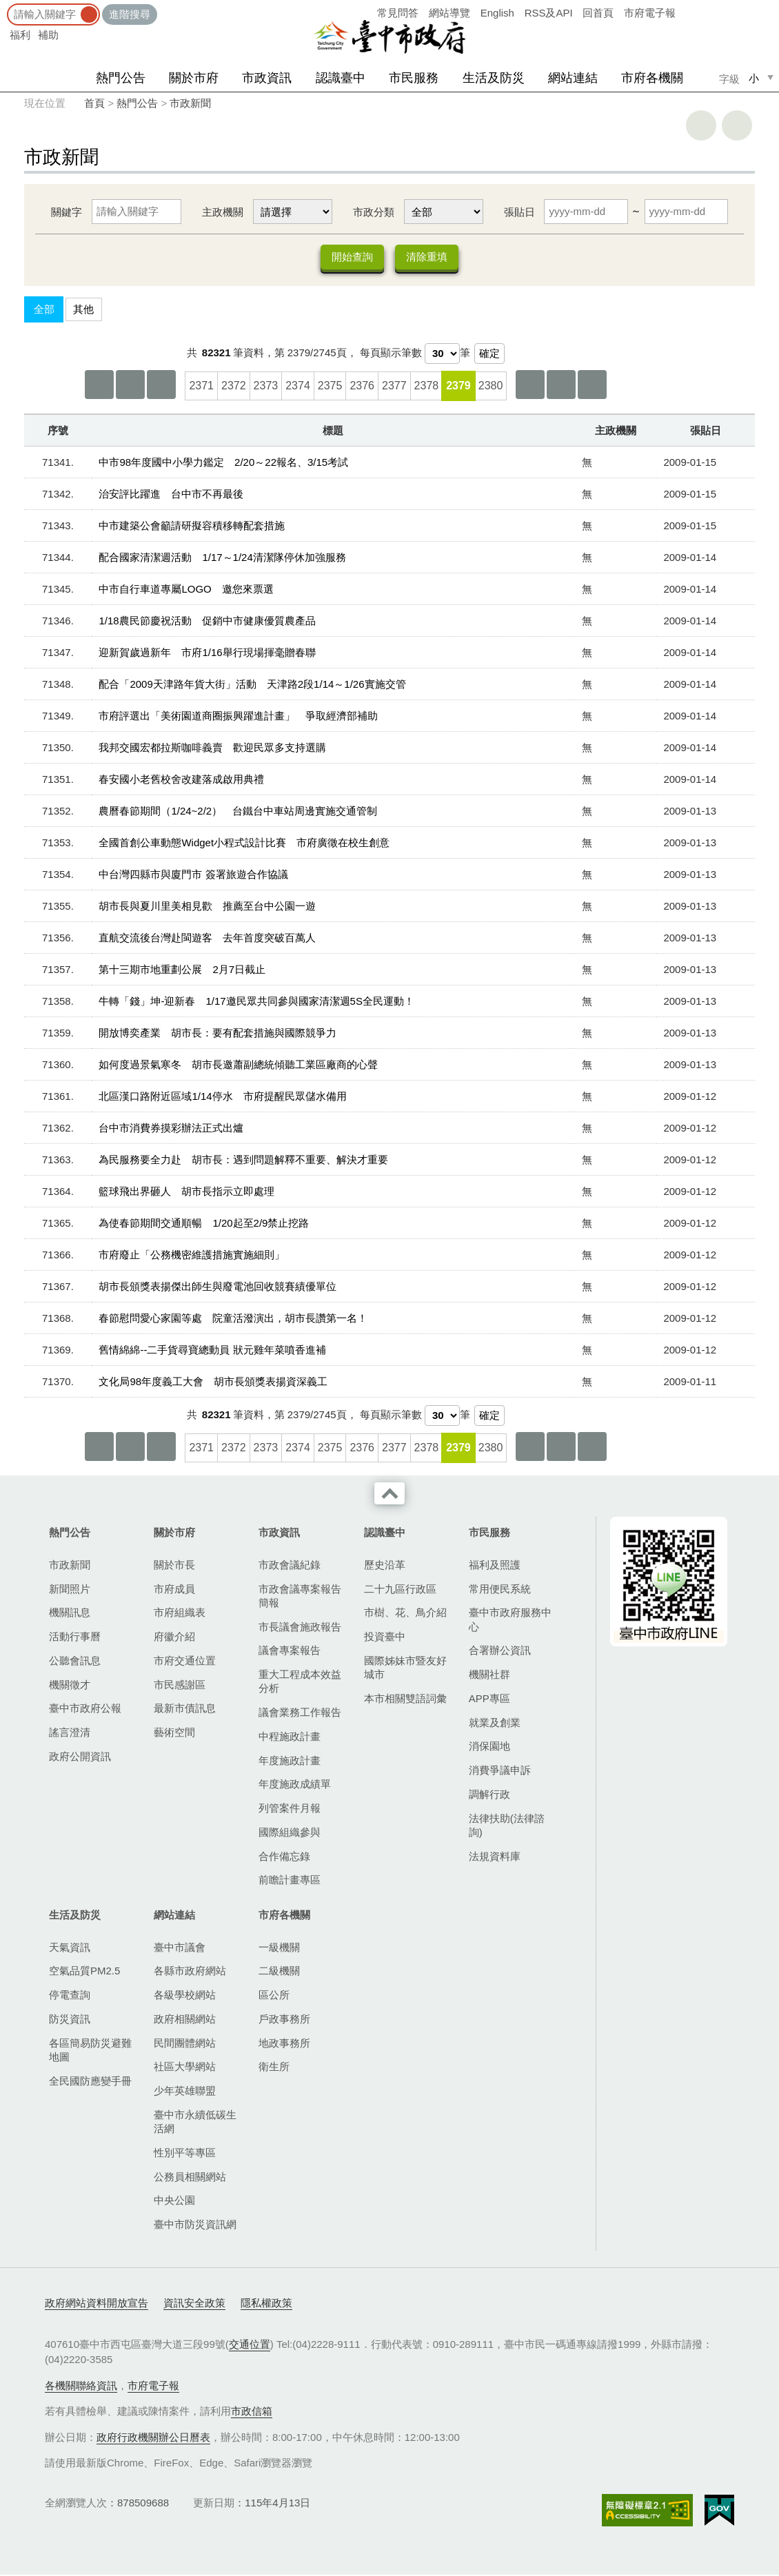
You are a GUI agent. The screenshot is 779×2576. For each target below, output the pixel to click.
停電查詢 (69, 1996)
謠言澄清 (69, 1733)
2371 (201, 387)
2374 (297, 387)
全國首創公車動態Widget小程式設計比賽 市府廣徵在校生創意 (244, 844)
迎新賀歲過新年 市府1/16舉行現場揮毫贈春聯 (207, 654)
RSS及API (549, 13)
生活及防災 (494, 78)
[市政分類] (443, 211)
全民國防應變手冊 (90, 2082)
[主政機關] (292, 211)
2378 (426, 387)
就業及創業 (494, 1724)
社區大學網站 (185, 2068)
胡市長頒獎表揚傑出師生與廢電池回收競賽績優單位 (217, 1288)
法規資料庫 (494, 1857)
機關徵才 (69, 1686)
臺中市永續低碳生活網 (195, 2123)
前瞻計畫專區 (290, 1881)
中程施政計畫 (290, 1738)
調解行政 (489, 1795)
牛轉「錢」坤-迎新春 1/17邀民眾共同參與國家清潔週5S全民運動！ (256, 1002)
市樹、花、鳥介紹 (405, 1613)
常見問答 (397, 13)
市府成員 (174, 1590)
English (497, 13)
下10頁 (530, 385)
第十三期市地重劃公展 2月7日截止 (182, 971)
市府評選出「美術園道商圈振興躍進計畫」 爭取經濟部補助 (238, 717)
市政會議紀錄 (290, 1566)
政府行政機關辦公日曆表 (153, 2438)
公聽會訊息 (75, 1662)
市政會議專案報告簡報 (300, 1597)
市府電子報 (650, 13)
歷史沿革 (384, 1566)
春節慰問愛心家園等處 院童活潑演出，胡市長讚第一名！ (233, 1319)
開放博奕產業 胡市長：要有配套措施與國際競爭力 (217, 1034)
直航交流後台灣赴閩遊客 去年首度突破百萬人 (207, 939)
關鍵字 (66, 212)
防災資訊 (69, 2020)
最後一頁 (592, 385)
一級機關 (279, 1948)
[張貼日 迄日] (686, 211)
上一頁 (130, 385)
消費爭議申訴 (500, 1771)
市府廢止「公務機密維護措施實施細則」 (192, 1256)
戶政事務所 (284, 2020)
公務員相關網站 (190, 2178)
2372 (233, 387)
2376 (362, 387)
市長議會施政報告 (300, 1628)
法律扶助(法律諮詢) (507, 1826)
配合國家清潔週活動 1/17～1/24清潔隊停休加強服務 (222, 558)
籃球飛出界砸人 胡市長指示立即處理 (186, 1192)
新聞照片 (69, 1590)
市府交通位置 (185, 1662)
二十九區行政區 (400, 1590)
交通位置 (249, 2345)
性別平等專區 (185, 2154)
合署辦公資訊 (500, 1651)
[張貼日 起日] (585, 211)
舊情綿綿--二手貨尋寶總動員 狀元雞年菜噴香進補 (212, 1351)
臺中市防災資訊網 (195, 2225)
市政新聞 (190, 103)
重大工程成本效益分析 (300, 1682)
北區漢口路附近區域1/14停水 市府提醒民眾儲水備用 (222, 1097)
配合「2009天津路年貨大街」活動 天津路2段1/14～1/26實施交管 (252, 685)
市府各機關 (652, 78)
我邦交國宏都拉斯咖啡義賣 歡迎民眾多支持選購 (212, 749)
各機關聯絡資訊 (81, 2387)
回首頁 (598, 13)
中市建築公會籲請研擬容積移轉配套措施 (192, 527)
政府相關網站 (185, 2020)
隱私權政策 (266, 2304)
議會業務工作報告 (300, 1713)
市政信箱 (251, 2412)
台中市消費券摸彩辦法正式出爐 (171, 1129)
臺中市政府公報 (85, 1709)
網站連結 (573, 78)
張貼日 (519, 212)
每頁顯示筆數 (391, 354)
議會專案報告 (290, 1651)
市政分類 (373, 212)
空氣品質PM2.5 (84, 1972)
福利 (20, 35)
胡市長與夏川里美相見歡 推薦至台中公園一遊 (207, 907)
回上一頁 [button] (737, 125)
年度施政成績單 (295, 1785)
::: (4, 6)
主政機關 (222, 212)
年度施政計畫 (290, 1762)
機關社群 (489, 1675)
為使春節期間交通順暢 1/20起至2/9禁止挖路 (204, 1224)
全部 (44, 310)
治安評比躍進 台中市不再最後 (171, 495)
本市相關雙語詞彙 (405, 1700)
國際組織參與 (290, 1833)
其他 (83, 310)
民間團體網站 (185, 2044)
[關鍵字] (136, 211)
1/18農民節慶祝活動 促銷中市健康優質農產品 (207, 622)
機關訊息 (69, 1613)
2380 (490, 387)
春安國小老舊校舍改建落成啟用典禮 (181, 780)
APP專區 (489, 1700)
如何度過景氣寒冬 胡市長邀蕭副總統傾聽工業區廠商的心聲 (238, 1066)
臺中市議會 (179, 1948)
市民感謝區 (179, 1686)
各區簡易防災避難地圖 (90, 2051)
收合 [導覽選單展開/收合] (389, 1495)
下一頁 (561, 385)
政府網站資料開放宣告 (96, 2304)
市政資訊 (267, 78)
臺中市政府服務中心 (510, 1620)
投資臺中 (384, 1638)
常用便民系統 (500, 1590)
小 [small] (754, 78)
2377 (394, 387)
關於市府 (194, 78)
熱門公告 (120, 78)
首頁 (94, 103)
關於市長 (174, 1566)
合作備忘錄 (284, 1857)
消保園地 (489, 1747)
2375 (330, 387)
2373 (266, 387)
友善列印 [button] (701, 125)
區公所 (274, 1996)
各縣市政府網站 (190, 1972)
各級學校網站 (185, 1996)
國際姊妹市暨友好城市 (405, 1668)
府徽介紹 (174, 1638)
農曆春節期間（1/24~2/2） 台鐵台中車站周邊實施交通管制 (238, 812)
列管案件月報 (290, 1809)
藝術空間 (174, 1733)
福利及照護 (494, 1566)
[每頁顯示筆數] (442, 355)
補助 (48, 35)
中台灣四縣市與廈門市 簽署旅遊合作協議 (193, 875)
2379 (458, 387)
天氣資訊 (69, 1948)
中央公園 (174, 2201)
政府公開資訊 (80, 1758)
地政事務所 (284, 2044)
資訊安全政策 (194, 2304)
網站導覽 (449, 13)
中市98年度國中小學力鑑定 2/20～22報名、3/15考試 (223, 463)
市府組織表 (179, 1613)
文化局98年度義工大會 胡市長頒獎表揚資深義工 (213, 1383)
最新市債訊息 (185, 1709)
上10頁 (161, 385)
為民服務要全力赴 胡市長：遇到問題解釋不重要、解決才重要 (243, 1161)
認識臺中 (340, 78)
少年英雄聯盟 (185, 2092)
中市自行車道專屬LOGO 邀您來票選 (186, 590)
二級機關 (279, 1972)
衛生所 (274, 2068)
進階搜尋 (129, 14)
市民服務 (413, 78)
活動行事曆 (75, 1638)
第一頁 (99, 385)
